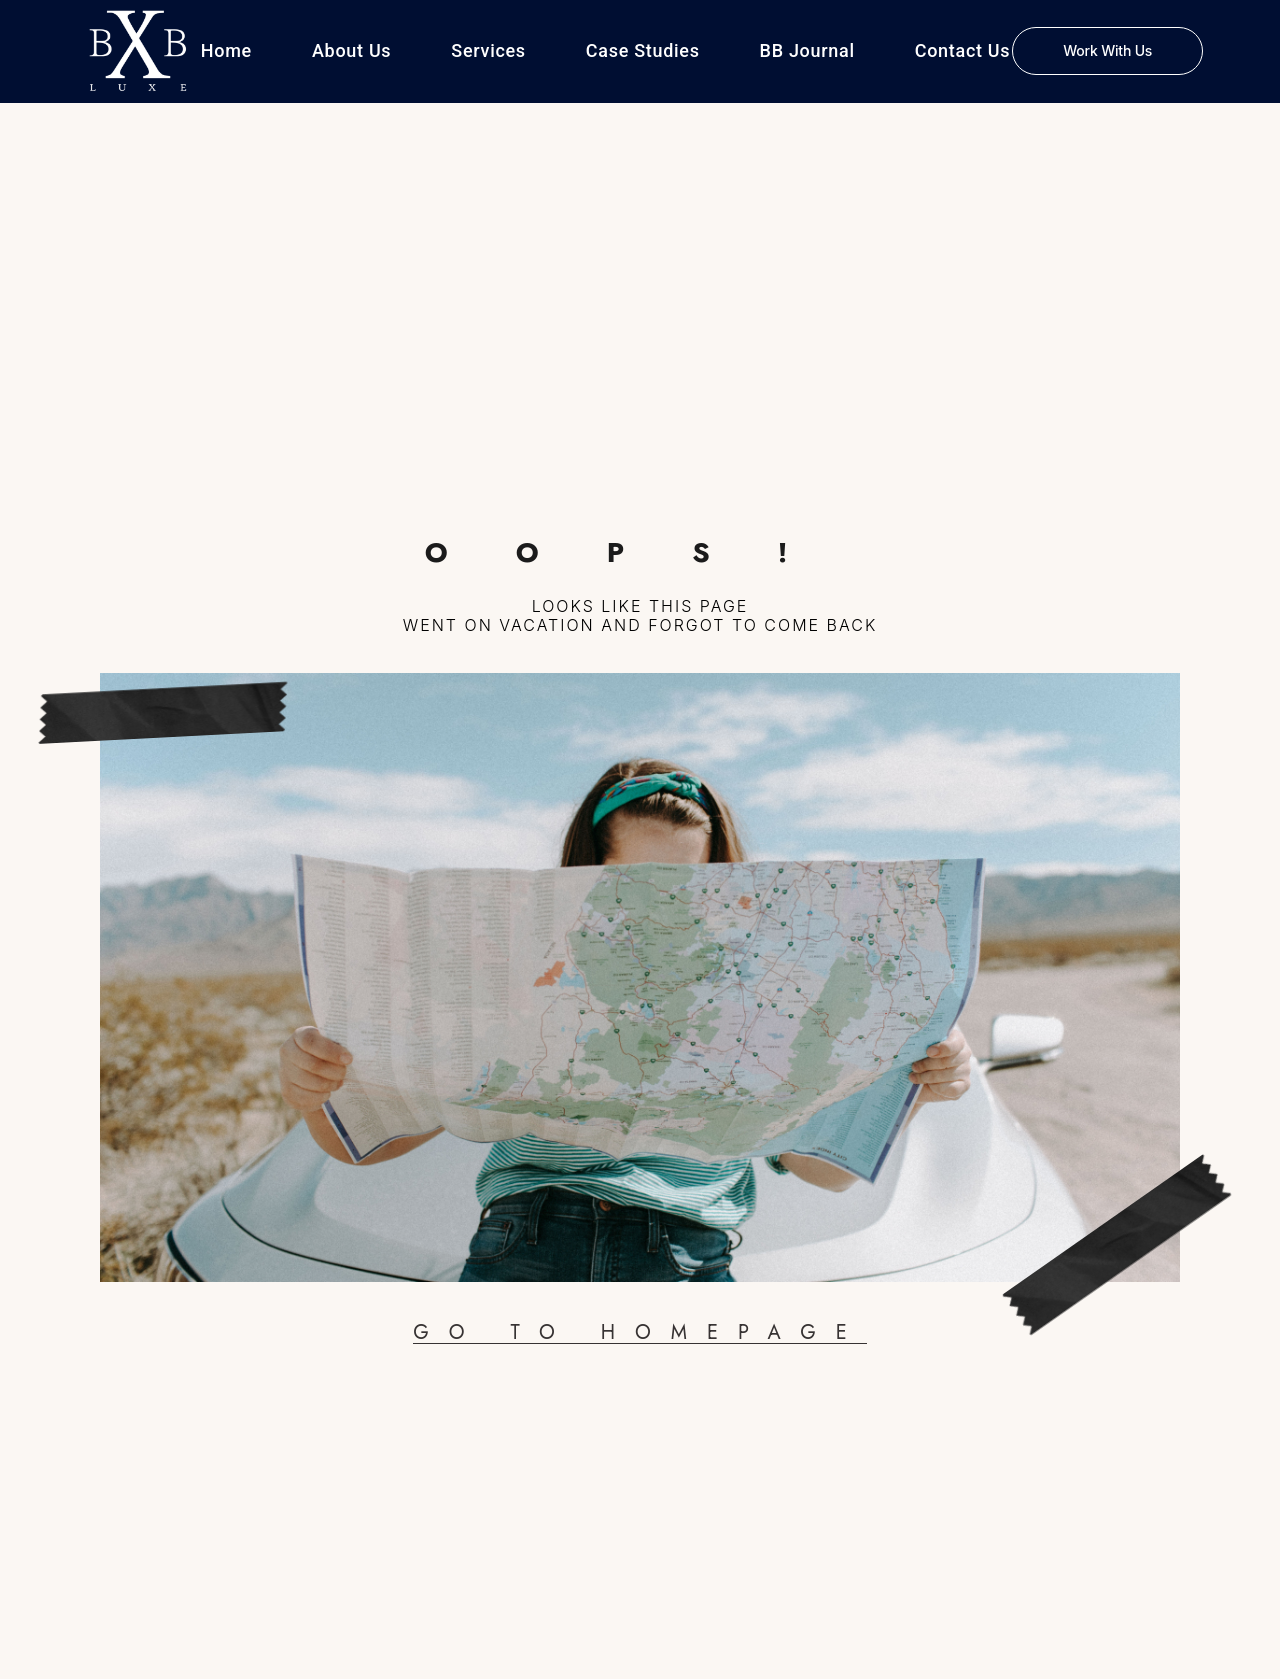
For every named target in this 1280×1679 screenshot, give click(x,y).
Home (226, 51)
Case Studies (643, 51)
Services (488, 51)
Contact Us (963, 51)
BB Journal (807, 51)
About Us (351, 51)
